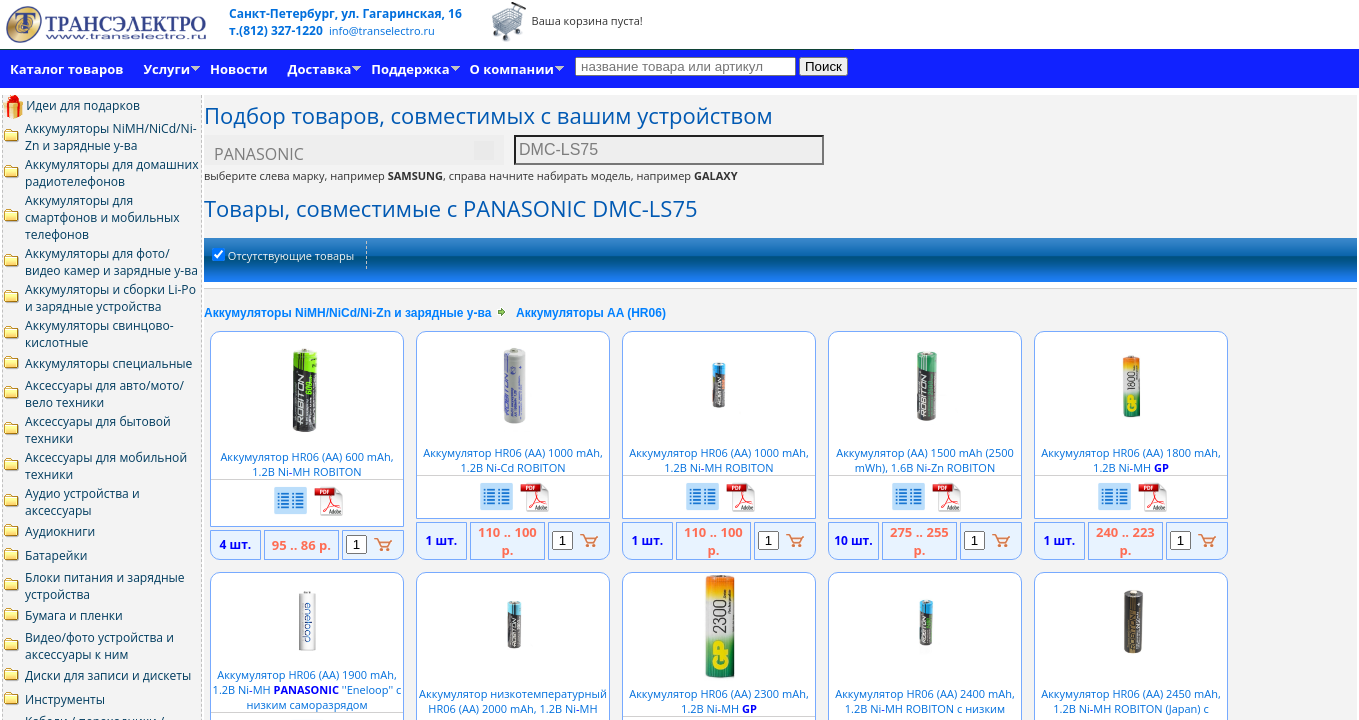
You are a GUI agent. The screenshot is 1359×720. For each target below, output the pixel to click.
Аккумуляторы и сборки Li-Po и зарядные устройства (110, 298)
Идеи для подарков (71, 105)
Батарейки (56, 555)
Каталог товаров (66, 69)
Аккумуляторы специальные (108, 363)
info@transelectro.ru (382, 30)
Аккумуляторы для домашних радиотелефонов (112, 173)
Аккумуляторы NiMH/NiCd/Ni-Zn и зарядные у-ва (111, 137)
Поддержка (410, 69)
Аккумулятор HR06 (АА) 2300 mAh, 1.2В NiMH (719, 693)
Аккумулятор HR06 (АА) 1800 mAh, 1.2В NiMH (1131, 452)
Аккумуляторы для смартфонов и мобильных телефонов (102, 217)
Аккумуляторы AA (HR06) (591, 313)
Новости (238, 69)
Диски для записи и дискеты (108, 675)
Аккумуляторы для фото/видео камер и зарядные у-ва (111, 262)
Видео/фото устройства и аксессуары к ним (99, 646)
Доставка (320, 69)
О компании (512, 69)
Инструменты (65, 699)
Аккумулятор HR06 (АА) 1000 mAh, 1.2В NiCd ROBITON (513, 452)
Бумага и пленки (74, 615)
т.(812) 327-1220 (277, 30)
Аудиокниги (60, 531)
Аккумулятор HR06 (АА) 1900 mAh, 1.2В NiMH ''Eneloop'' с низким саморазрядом (307, 682)
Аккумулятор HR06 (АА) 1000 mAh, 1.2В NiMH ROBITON (719, 452)
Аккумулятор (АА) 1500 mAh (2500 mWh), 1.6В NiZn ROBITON (925, 452)
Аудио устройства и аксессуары (82, 502)
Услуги (166, 69)
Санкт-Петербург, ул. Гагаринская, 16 (345, 13)
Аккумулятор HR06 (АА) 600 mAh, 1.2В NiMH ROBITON (306, 456)
